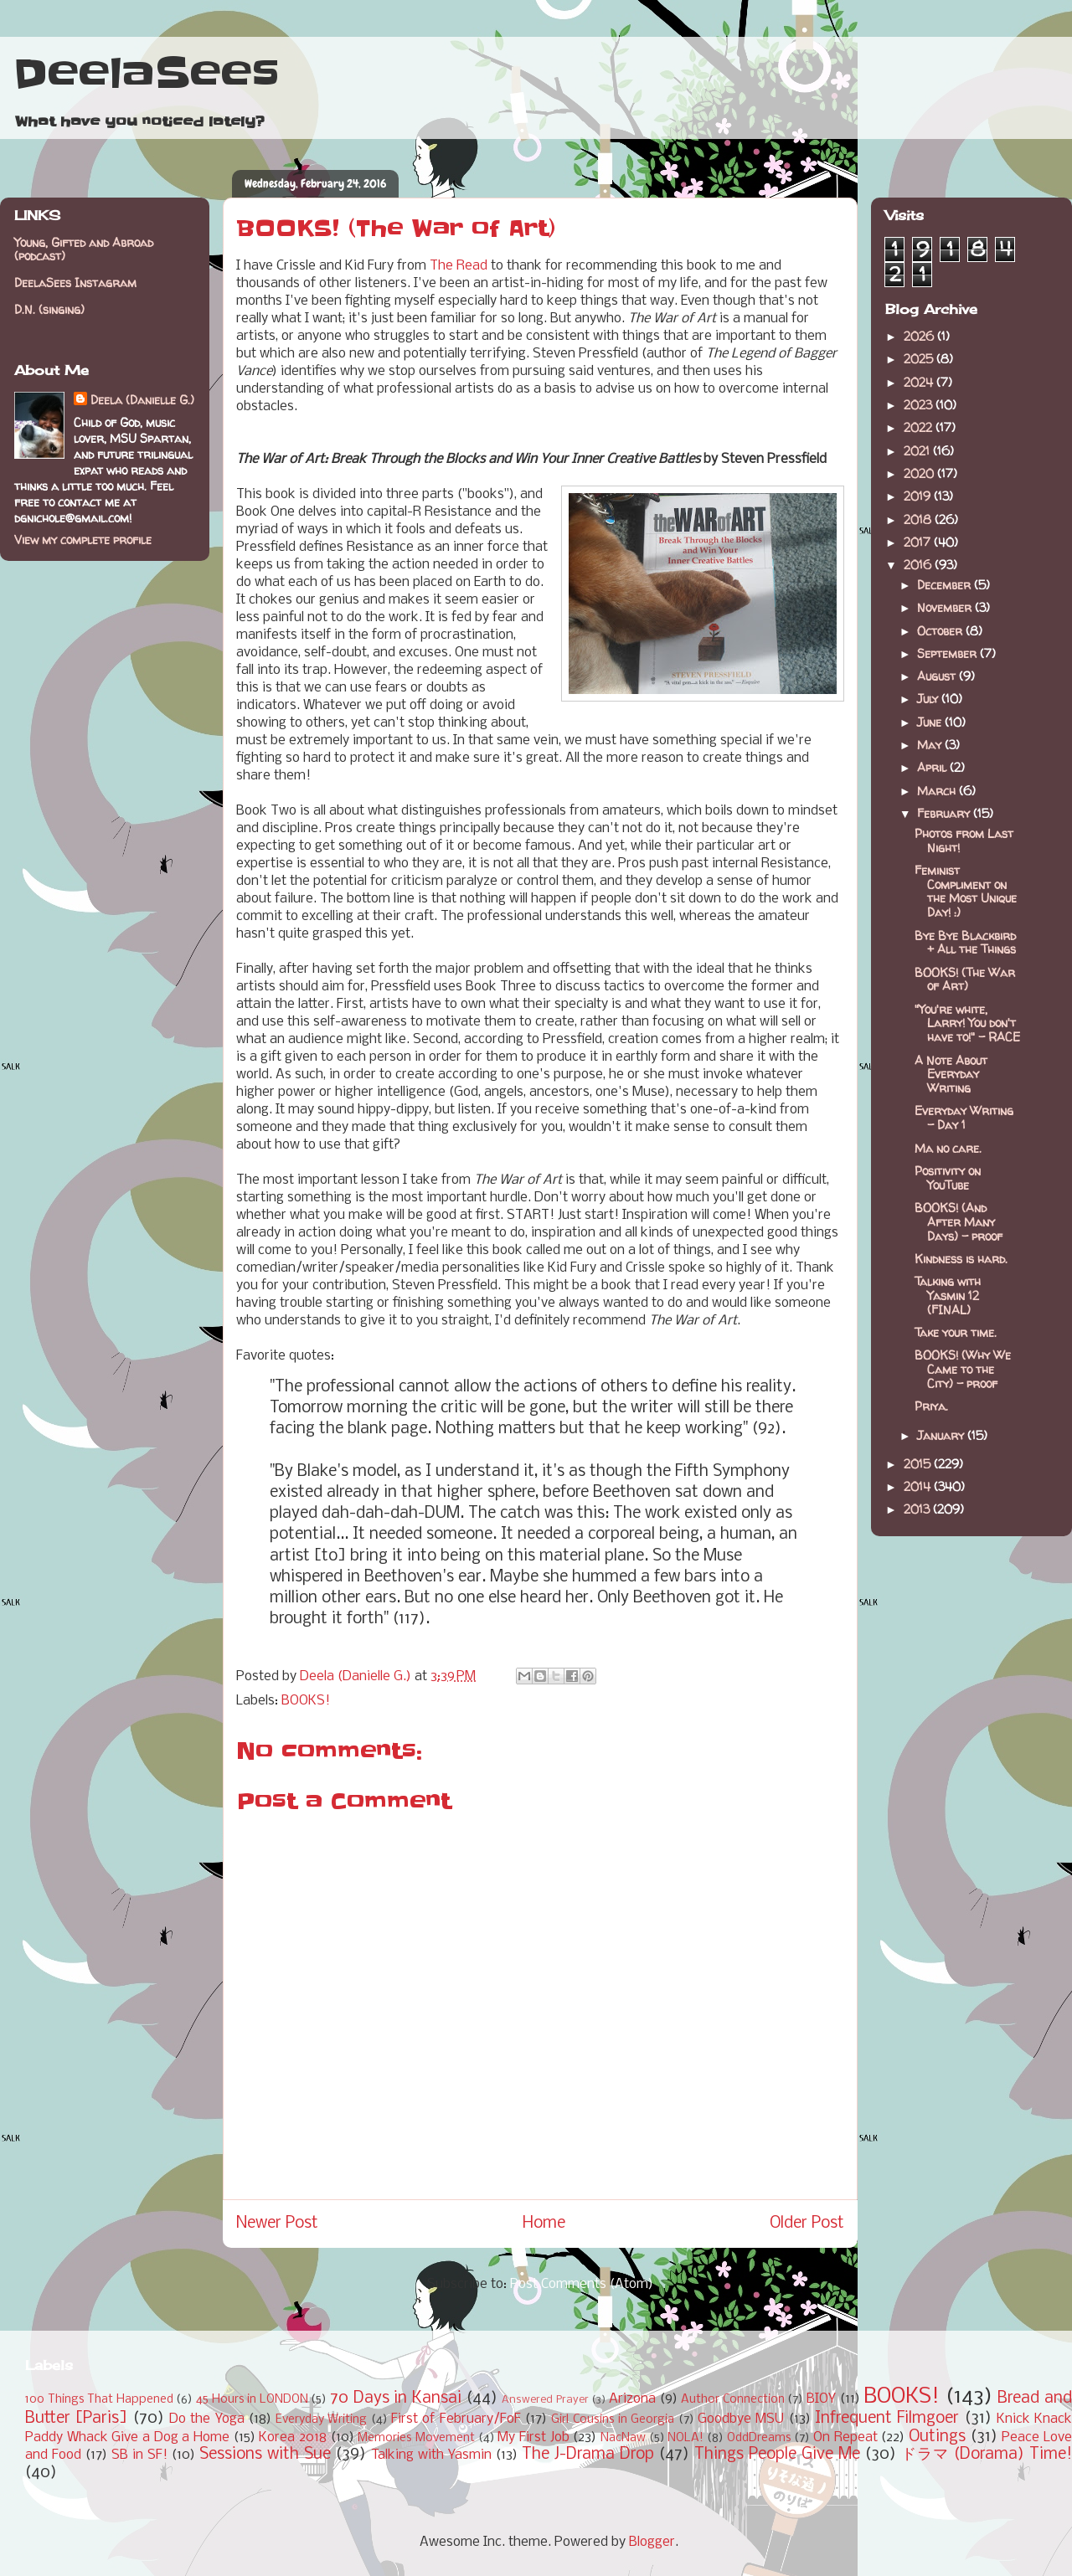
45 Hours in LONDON (252, 2399)
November (946, 607)
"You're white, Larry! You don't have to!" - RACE (967, 1023)
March (938, 791)
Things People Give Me (777, 2454)
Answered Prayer (545, 2399)
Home (544, 2223)
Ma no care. (948, 1148)
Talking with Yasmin (431, 2455)
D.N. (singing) (49, 309)
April (933, 767)
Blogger (652, 2542)
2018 (919, 519)
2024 (920, 382)
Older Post (807, 2223)
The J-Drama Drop (588, 2454)
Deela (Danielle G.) (142, 400)
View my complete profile (83, 540)
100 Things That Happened (99, 2399)
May (931, 745)
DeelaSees (146, 73)
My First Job (533, 2437)
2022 (919, 427)
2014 (919, 1486)
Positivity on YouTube (948, 1178)
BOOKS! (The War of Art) (965, 979)
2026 (920, 336)
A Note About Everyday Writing (951, 1074)
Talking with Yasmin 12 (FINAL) (948, 1295)
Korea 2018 (293, 2437)
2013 (918, 1509)
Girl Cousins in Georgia (612, 2420)
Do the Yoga (207, 2419)
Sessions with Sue (265, 2454)
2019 (919, 496)
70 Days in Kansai (395, 2398)
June (931, 722)
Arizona (632, 2399)
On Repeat (845, 2437)
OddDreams (759, 2438)
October (941, 631)
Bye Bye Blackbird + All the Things (965, 943)
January (942, 1435)
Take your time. (956, 1332)
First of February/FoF (456, 2419)
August (938, 676)
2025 (920, 359)
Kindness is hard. (961, 1259)
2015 (919, 1464)
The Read (458, 266)
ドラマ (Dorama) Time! (986, 2454)
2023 (919, 405)
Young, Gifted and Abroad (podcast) (83, 249)
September (948, 653)
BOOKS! (305, 1701)
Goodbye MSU (741, 2419)
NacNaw (623, 2438)
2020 (920, 473)
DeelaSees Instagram (75, 283)
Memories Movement (416, 2438)
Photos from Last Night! (964, 840)
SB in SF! (139, 2455)
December (945, 585)
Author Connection (733, 2399)
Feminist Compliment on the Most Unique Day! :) (966, 891)
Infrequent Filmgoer (887, 2418)
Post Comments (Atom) (581, 2284)
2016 (919, 565)
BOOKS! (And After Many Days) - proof (958, 1222)
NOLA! (685, 2438)
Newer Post (277, 2223)
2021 (918, 451)
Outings (937, 2437)
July (929, 699)
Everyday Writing (321, 2420)
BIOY (821, 2399)
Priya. (931, 1406)
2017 (919, 542)
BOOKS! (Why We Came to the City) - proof (963, 1369)
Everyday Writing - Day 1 (964, 1118)
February (945, 813)
